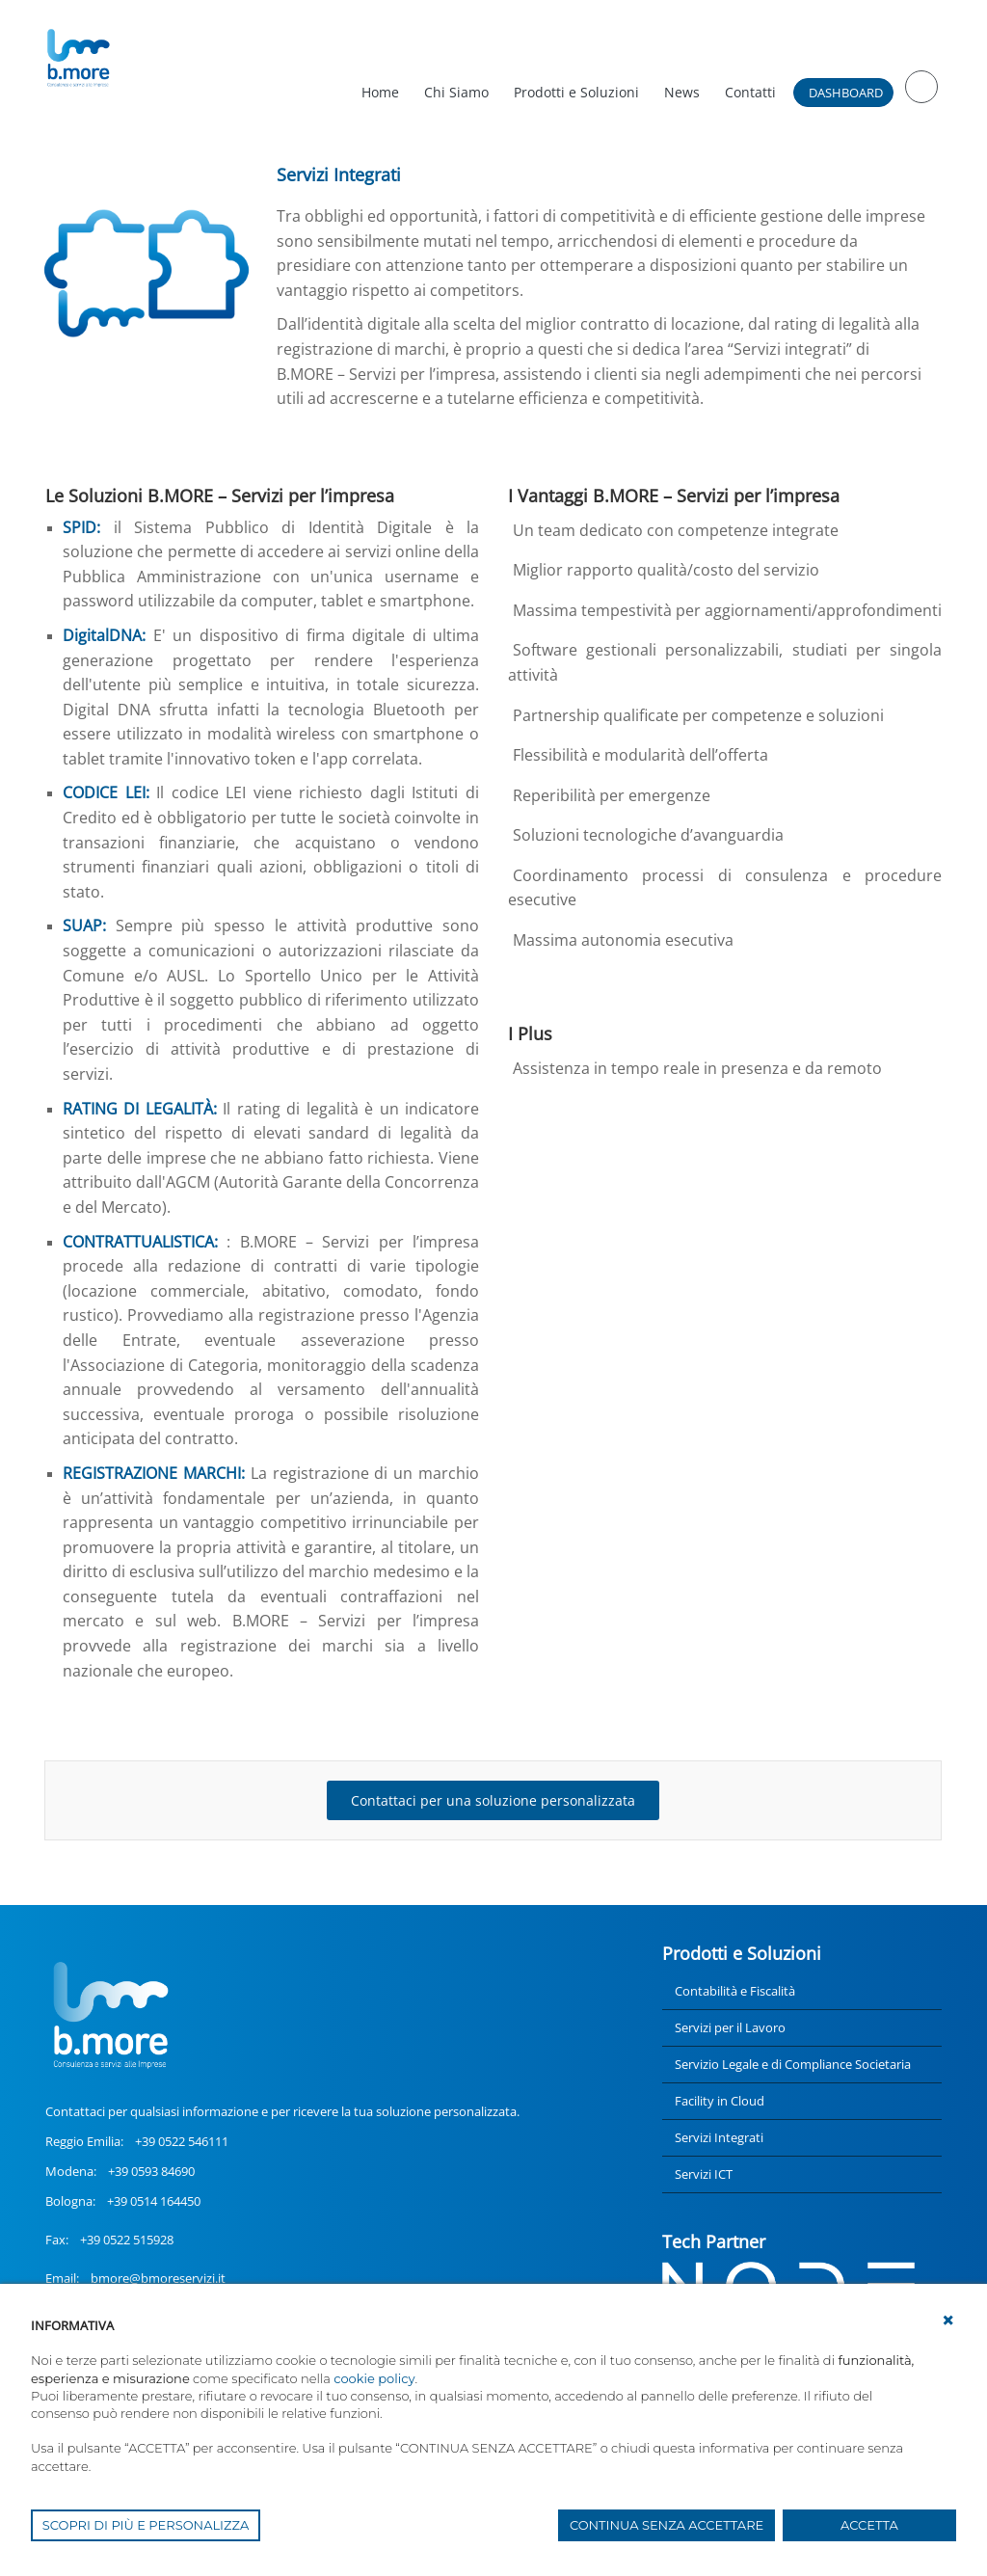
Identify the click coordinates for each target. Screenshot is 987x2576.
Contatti (750, 92)
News (682, 92)
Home (380, 92)
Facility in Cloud (719, 2100)
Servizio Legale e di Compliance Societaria (793, 2064)
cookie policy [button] (373, 2378)
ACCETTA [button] (869, 2525)
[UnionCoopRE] (77, 57)
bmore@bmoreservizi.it (158, 2278)
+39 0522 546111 (181, 2141)
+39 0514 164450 (153, 2201)
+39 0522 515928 (126, 2239)
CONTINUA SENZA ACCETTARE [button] (666, 2525)
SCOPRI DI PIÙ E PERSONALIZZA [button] (146, 2525)
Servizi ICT (704, 2174)
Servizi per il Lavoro (730, 2027)
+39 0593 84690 (151, 2171)
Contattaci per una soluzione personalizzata (493, 1800)
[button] (948, 2320)
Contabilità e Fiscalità (735, 1990)
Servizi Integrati (719, 2137)
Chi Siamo (456, 92)
